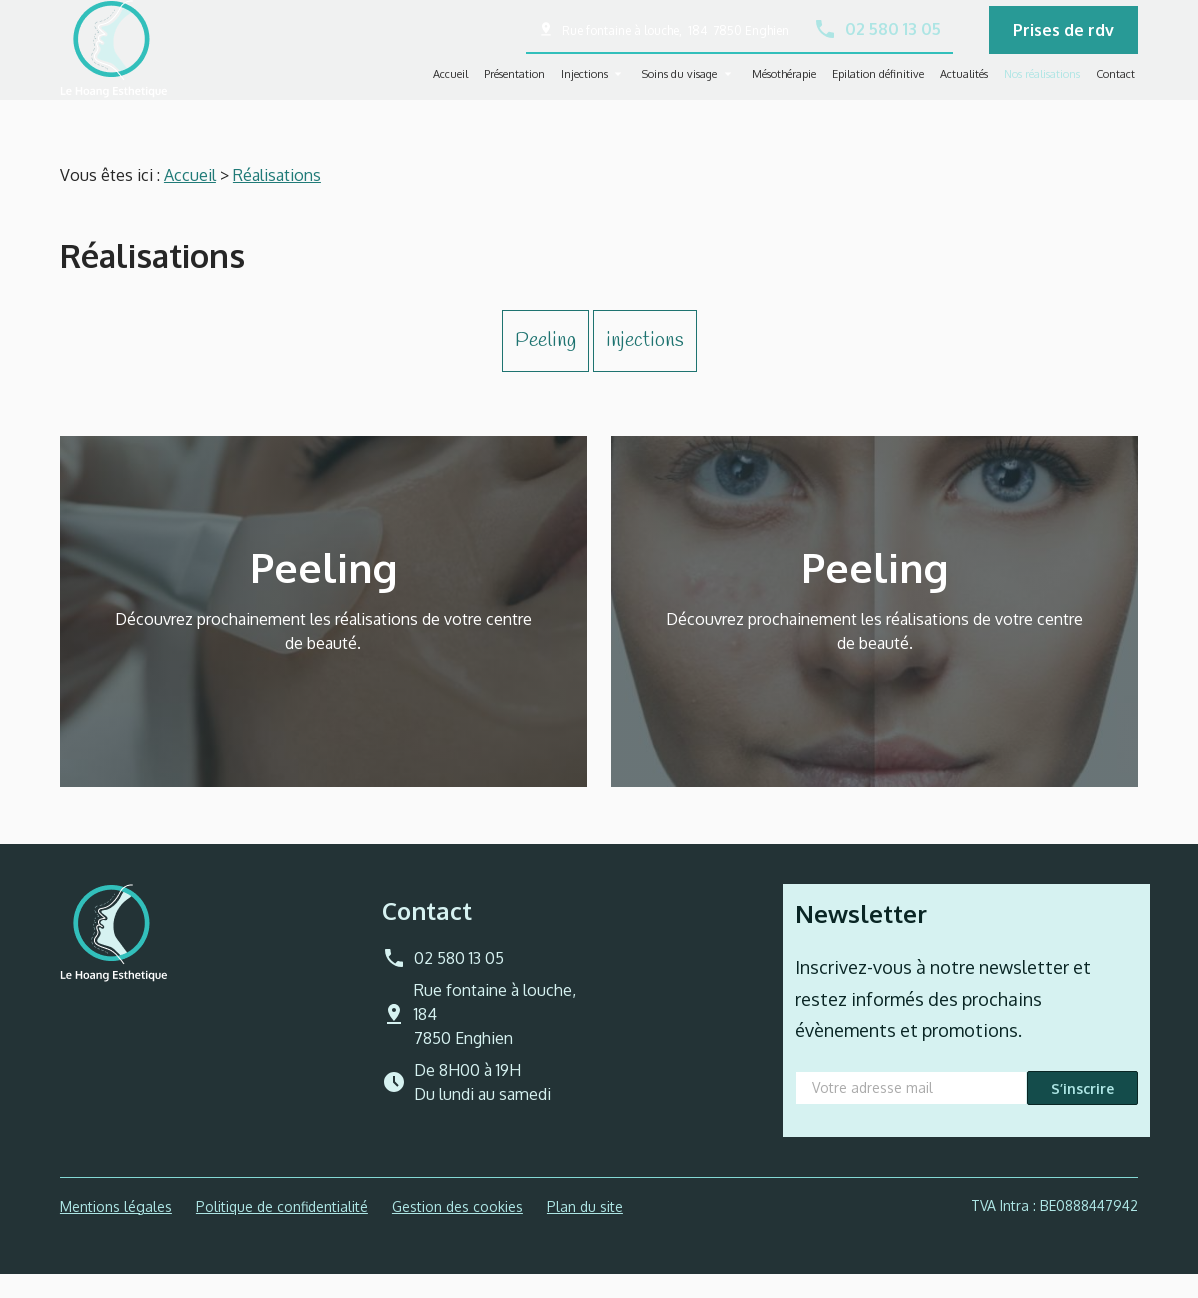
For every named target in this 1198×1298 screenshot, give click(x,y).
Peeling (545, 364)
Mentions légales (116, 1230)
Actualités (964, 85)
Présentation (514, 85)
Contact (1115, 85)
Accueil (450, 85)
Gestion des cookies (457, 1230)
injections (645, 364)
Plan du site (585, 1230)
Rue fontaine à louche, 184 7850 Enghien (675, 41)
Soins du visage (679, 85)
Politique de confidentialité (282, 1230)
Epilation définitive (878, 85)
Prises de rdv (1063, 41)
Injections (584, 85)
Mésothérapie (784, 85)
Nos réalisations (1042, 85)
